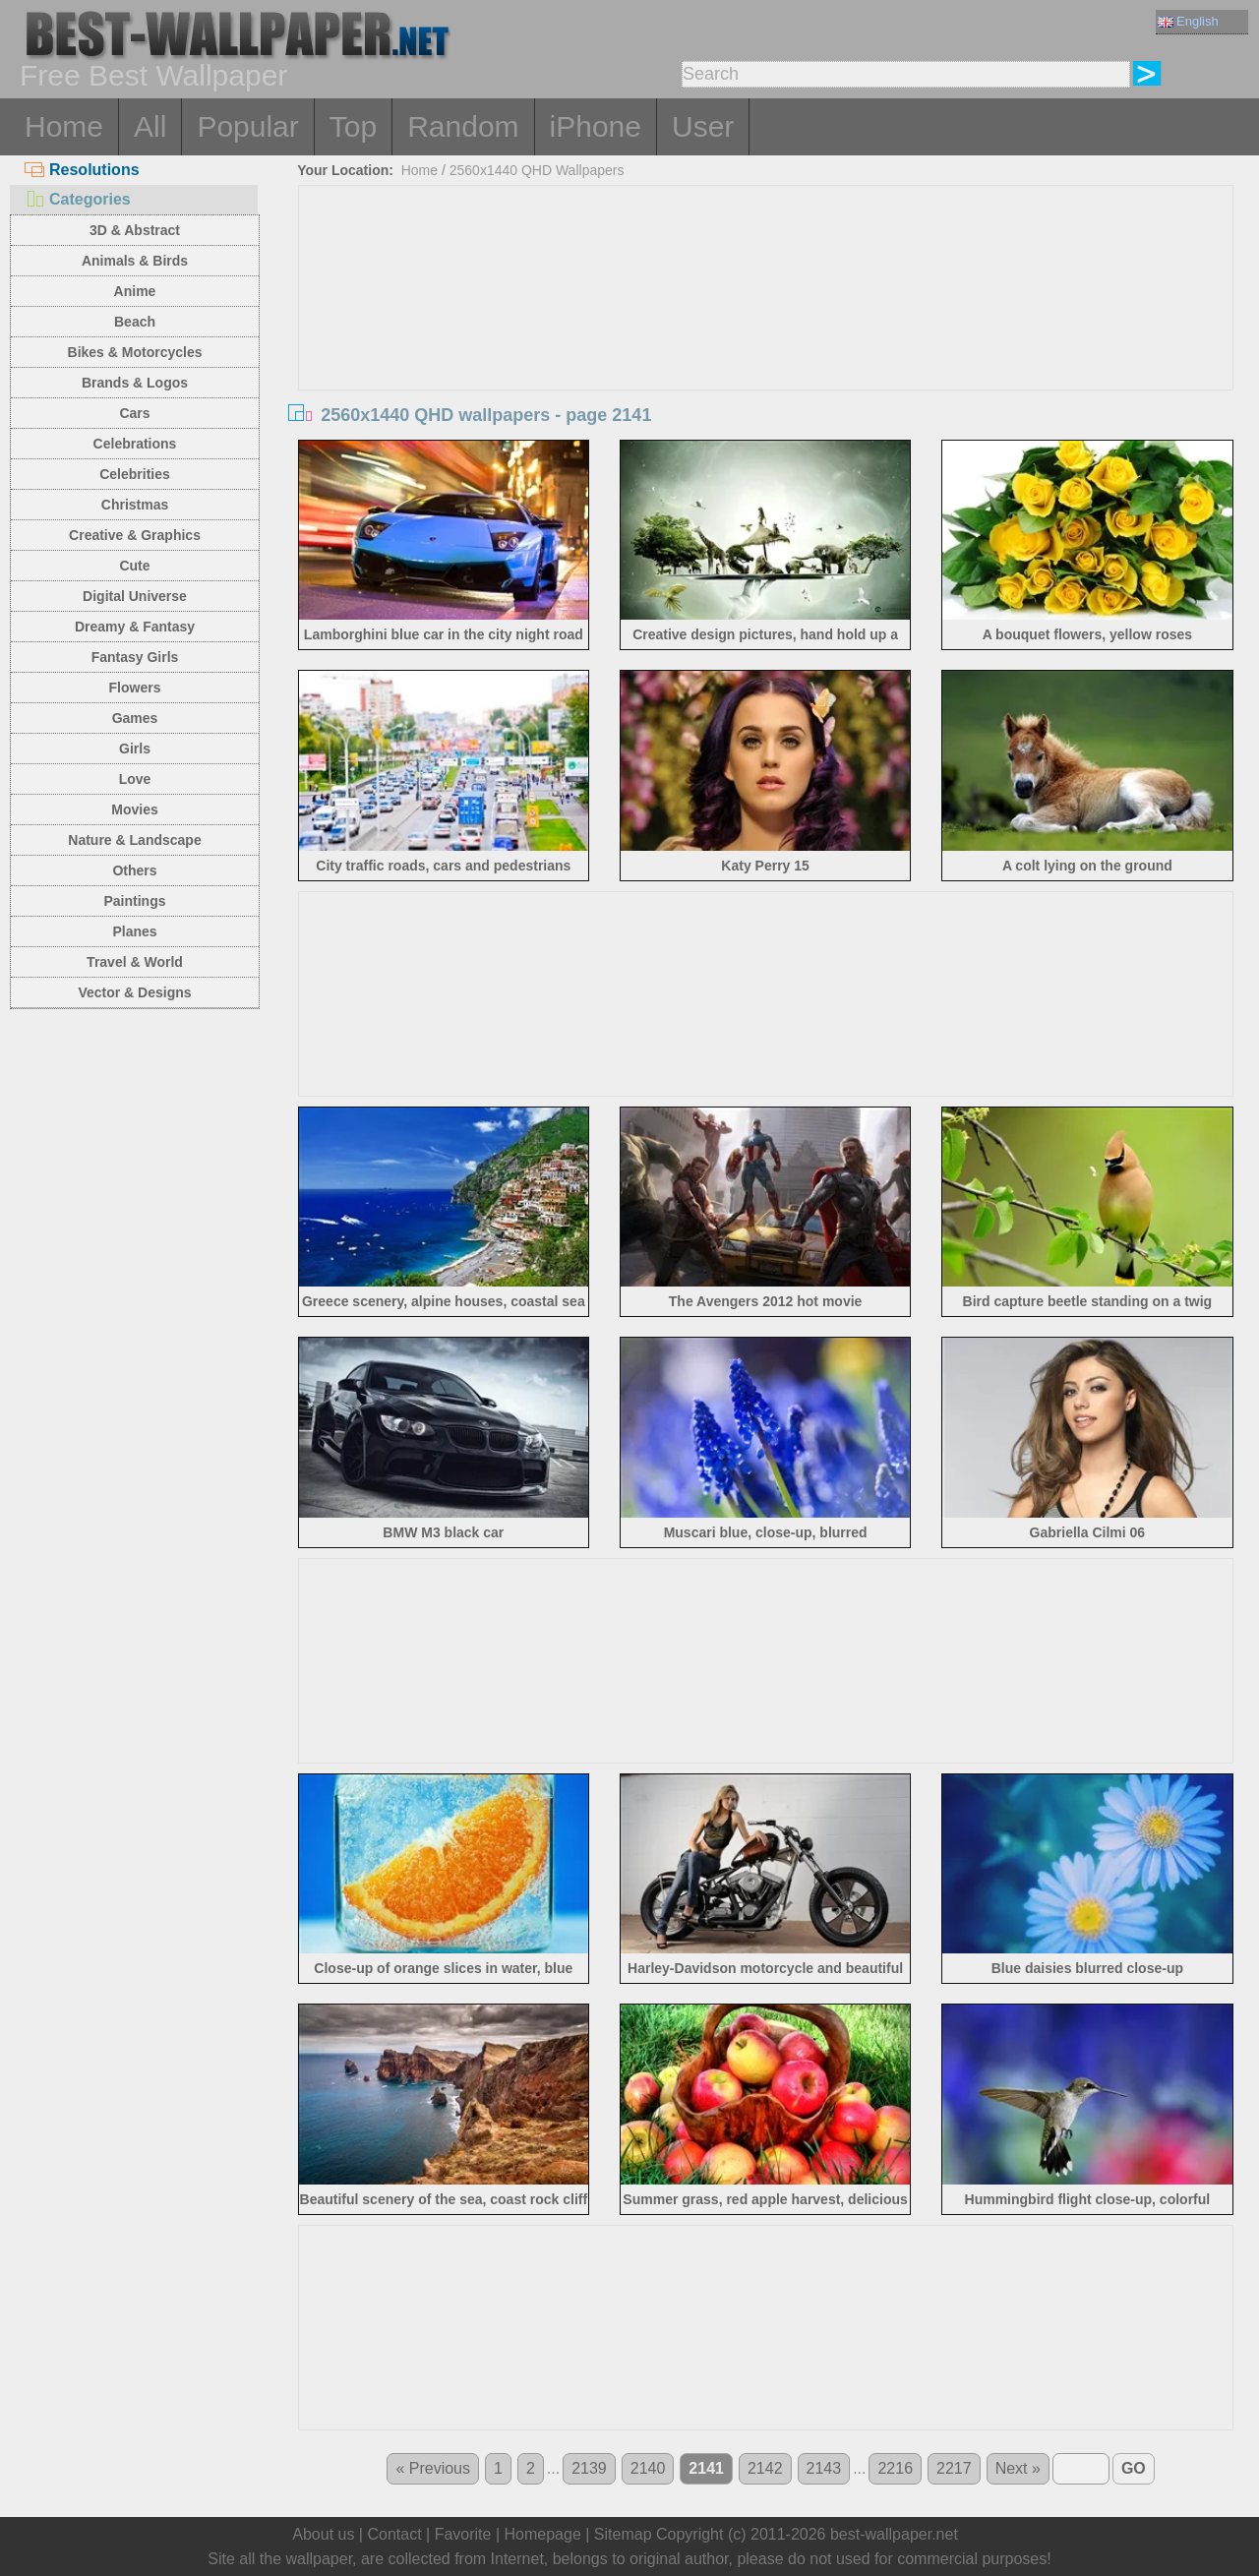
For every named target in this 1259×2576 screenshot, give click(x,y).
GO (1133, 2468)
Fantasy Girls (135, 657)
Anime (135, 291)
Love (135, 779)
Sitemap (623, 2534)
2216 (895, 2468)
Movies (134, 809)
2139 (589, 2468)
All (150, 126)
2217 (954, 2468)
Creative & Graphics (135, 535)
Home (64, 126)
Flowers (135, 687)
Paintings (134, 901)
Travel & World (135, 962)
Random (462, 126)
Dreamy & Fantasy (135, 626)
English (1188, 21)
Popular (247, 126)
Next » (1018, 2468)
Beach (134, 321)
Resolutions (82, 169)
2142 (765, 2468)
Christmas (134, 504)
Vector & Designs (134, 992)
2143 (824, 2468)
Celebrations (135, 443)
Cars (134, 413)
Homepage (543, 2534)
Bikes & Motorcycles (135, 352)
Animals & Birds (135, 261)
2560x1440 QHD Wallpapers (537, 170)
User (703, 126)
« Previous (432, 2468)
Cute (134, 565)
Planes (134, 931)
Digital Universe (135, 596)
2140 (648, 2468)
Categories (78, 199)
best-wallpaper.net (894, 2534)
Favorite (463, 2534)
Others (134, 870)
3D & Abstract (135, 230)
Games (135, 718)
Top (353, 126)
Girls (134, 748)
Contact (394, 2534)
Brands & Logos (135, 382)
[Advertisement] (766, 333)
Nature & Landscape (134, 840)
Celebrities (134, 474)
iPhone (595, 126)
